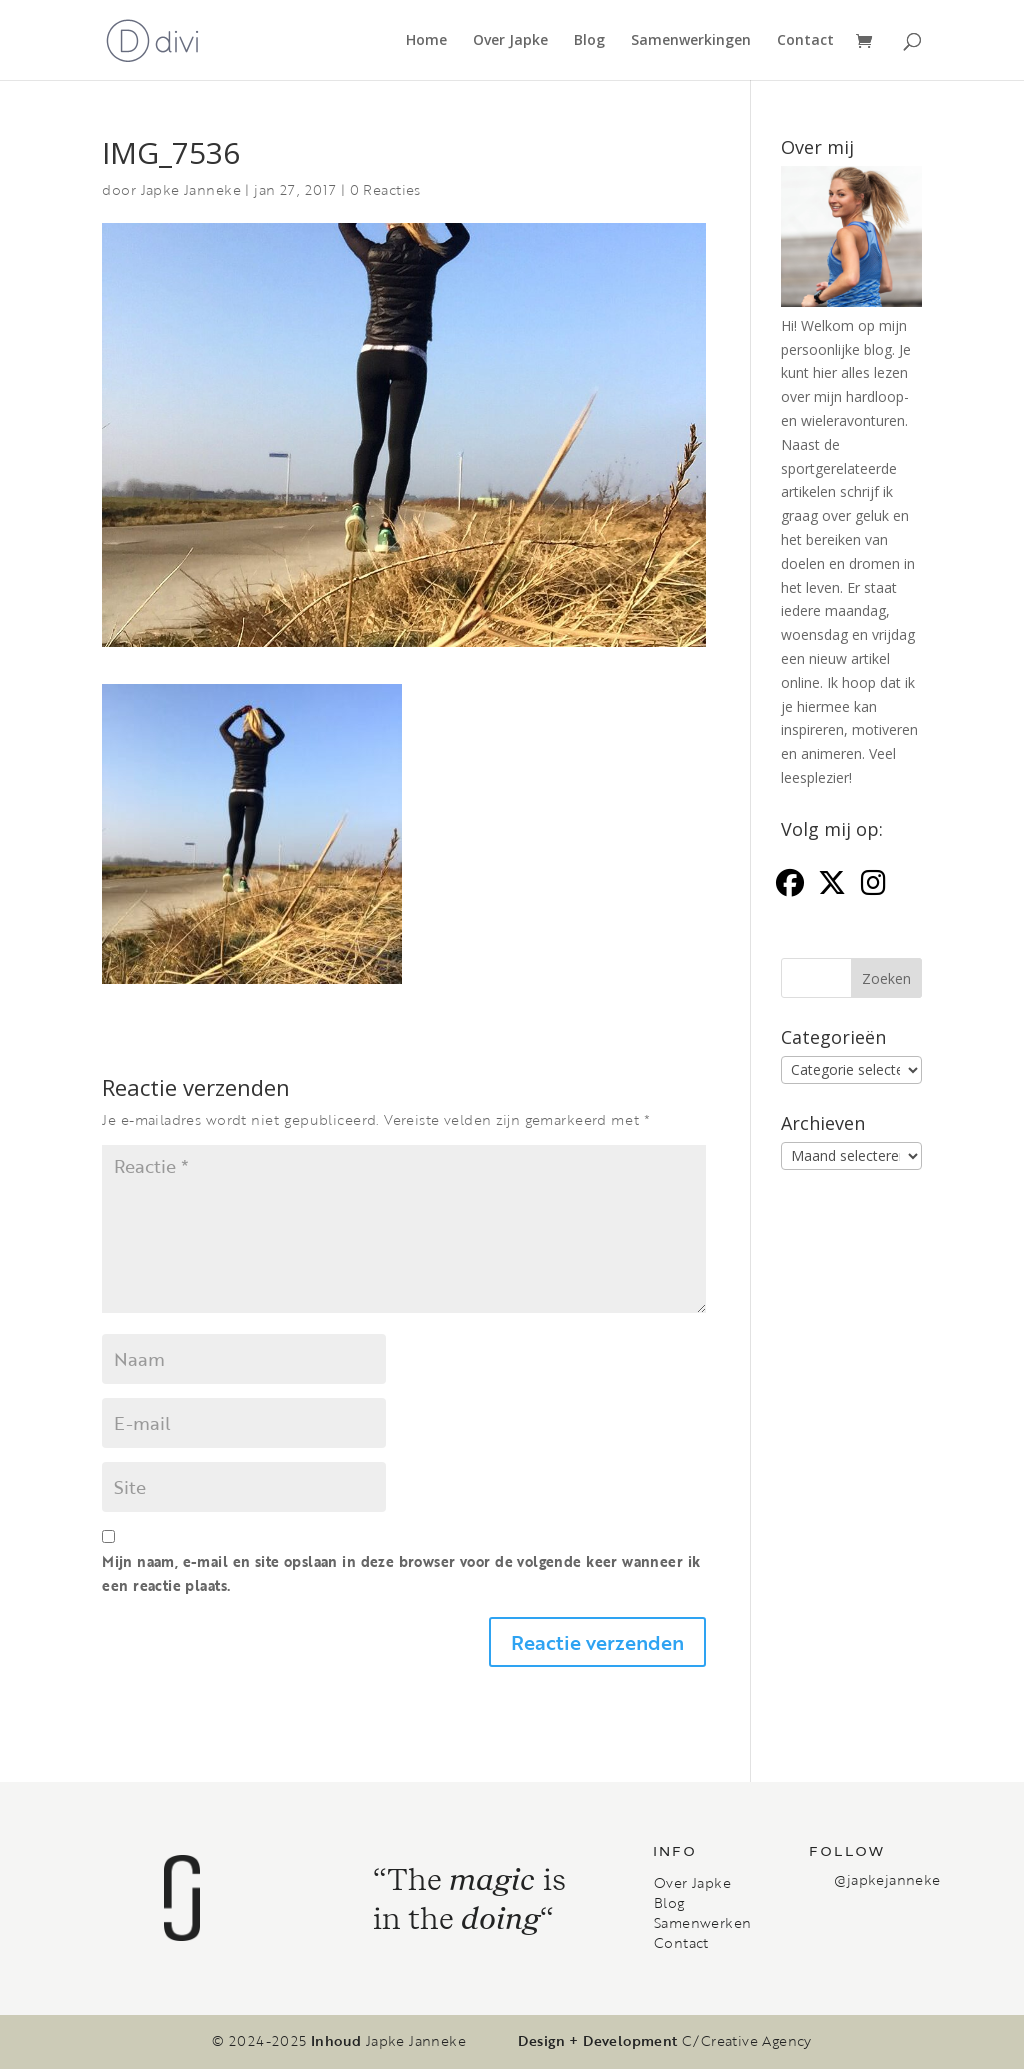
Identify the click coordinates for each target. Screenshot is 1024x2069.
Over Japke (510, 41)
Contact (805, 41)
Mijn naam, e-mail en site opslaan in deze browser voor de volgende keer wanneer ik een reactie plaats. (401, 1573)
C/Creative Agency (747, 2041)
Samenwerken (702, 1923)
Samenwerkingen (691, 41)
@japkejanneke (887, 1879)
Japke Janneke (191, 189)
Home (426, 41)
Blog (589, 41)
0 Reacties (385, 189)
